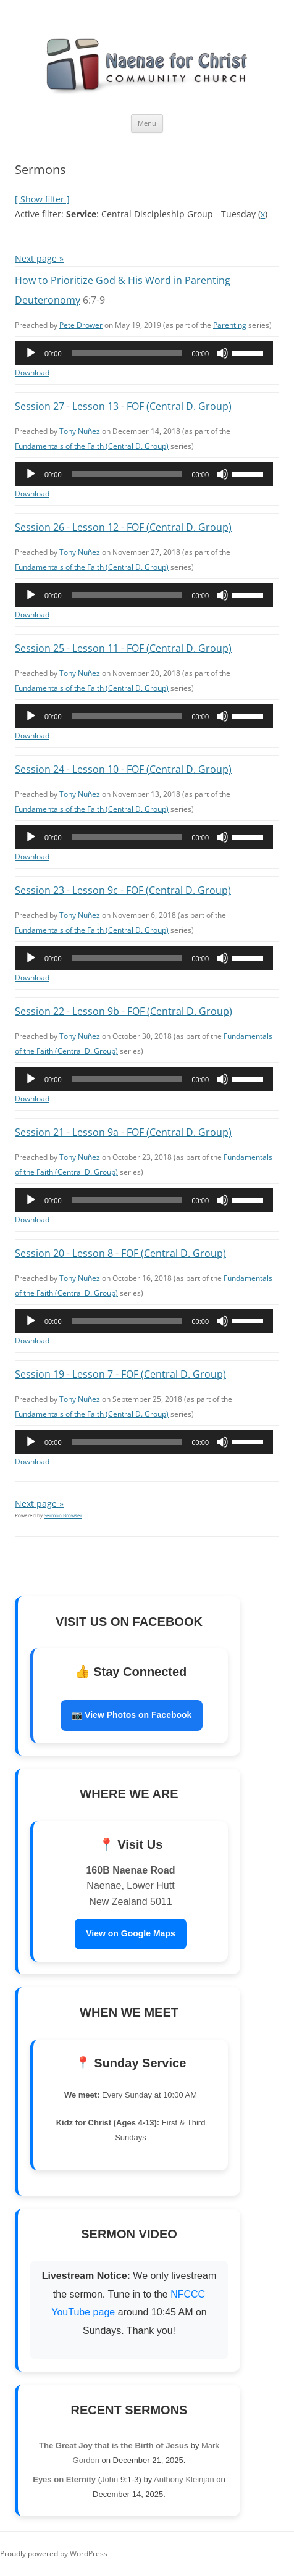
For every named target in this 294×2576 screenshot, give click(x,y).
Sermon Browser (63, 1515)
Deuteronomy (47, 300)
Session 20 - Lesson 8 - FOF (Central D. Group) (120, 1253)
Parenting (229, 325)
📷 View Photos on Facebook (131, 1715)
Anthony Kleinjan (184, 2479)
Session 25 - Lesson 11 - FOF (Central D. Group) (123, 648)
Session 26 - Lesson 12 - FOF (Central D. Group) (123, 527)
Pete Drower (81, 325)
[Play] (31, 353)
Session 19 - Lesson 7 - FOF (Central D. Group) (120, 1374)
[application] (144, 353)
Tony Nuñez (79, 431)
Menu (147, 123)
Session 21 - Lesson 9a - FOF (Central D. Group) (123, 1132)
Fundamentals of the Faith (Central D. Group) (92, 446)
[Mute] (222, 353)
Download (32, 372)
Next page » (39, 258)
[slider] (127, 353)
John (109, 2479)
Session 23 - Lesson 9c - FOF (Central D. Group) (123, 890)
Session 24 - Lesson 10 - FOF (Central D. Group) (123, 769)
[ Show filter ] (42, 199)
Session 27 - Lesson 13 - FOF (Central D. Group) (123, 406)
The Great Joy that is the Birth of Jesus (113, 2445)
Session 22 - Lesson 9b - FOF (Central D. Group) (123, 1011)
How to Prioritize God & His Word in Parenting (122, 280)
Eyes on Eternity (64, 2479)
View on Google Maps (130, 1933)
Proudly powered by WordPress (53, 2553)
